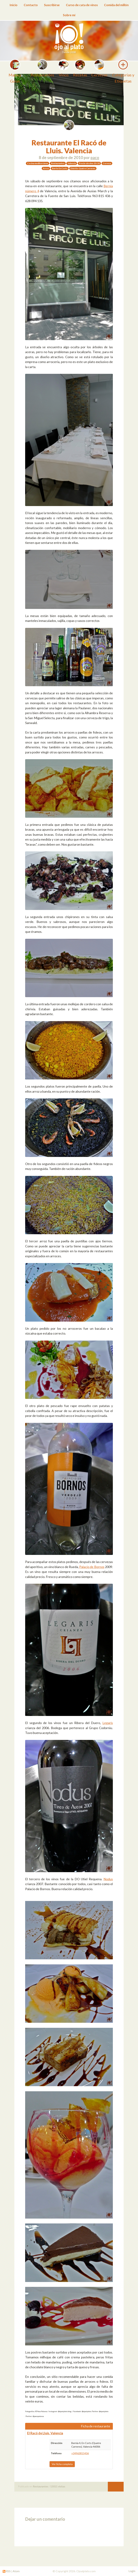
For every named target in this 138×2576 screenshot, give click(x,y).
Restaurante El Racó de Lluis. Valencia (69, 146)
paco (95, 157)
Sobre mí (69, 15)
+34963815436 (80, 2453)
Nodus (108, 1879)
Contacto (31, 5)
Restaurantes (40, 2486)
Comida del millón (116, 5)
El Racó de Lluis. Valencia (45, 2433)
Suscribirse (52, 5)
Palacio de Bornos (91, 1567)
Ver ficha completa (62, 2464)
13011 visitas (57, 2486)
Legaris (107, 1723)
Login (131, 2571)
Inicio (13, 5)
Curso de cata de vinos (82, 5)
